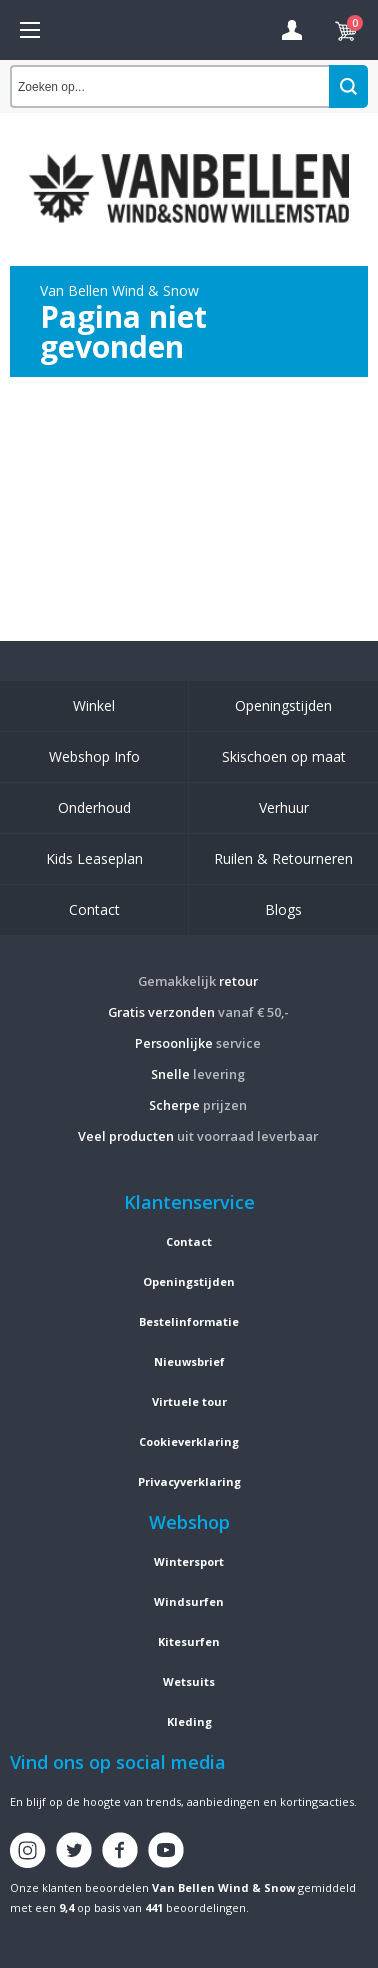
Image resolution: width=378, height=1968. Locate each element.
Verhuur (284, 807)
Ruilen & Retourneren (283, 858)
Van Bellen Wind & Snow (223, 1887)
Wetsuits (189, 1681)
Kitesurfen (189, 1641)
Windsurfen (189, 1601)
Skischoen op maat (284, 756)
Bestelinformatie (189, 1321)
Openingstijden (283, 705)
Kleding (189, 1721)
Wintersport (189, 1561)
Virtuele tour (189, 1401)
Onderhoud (94, 807)
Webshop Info (94, 756)
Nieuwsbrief (189, 1361)
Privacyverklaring (189, 1481)
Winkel (94, 705)
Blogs (283, 909)
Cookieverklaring (189, 1441)
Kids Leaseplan (94, 858)
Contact (94, 909)
